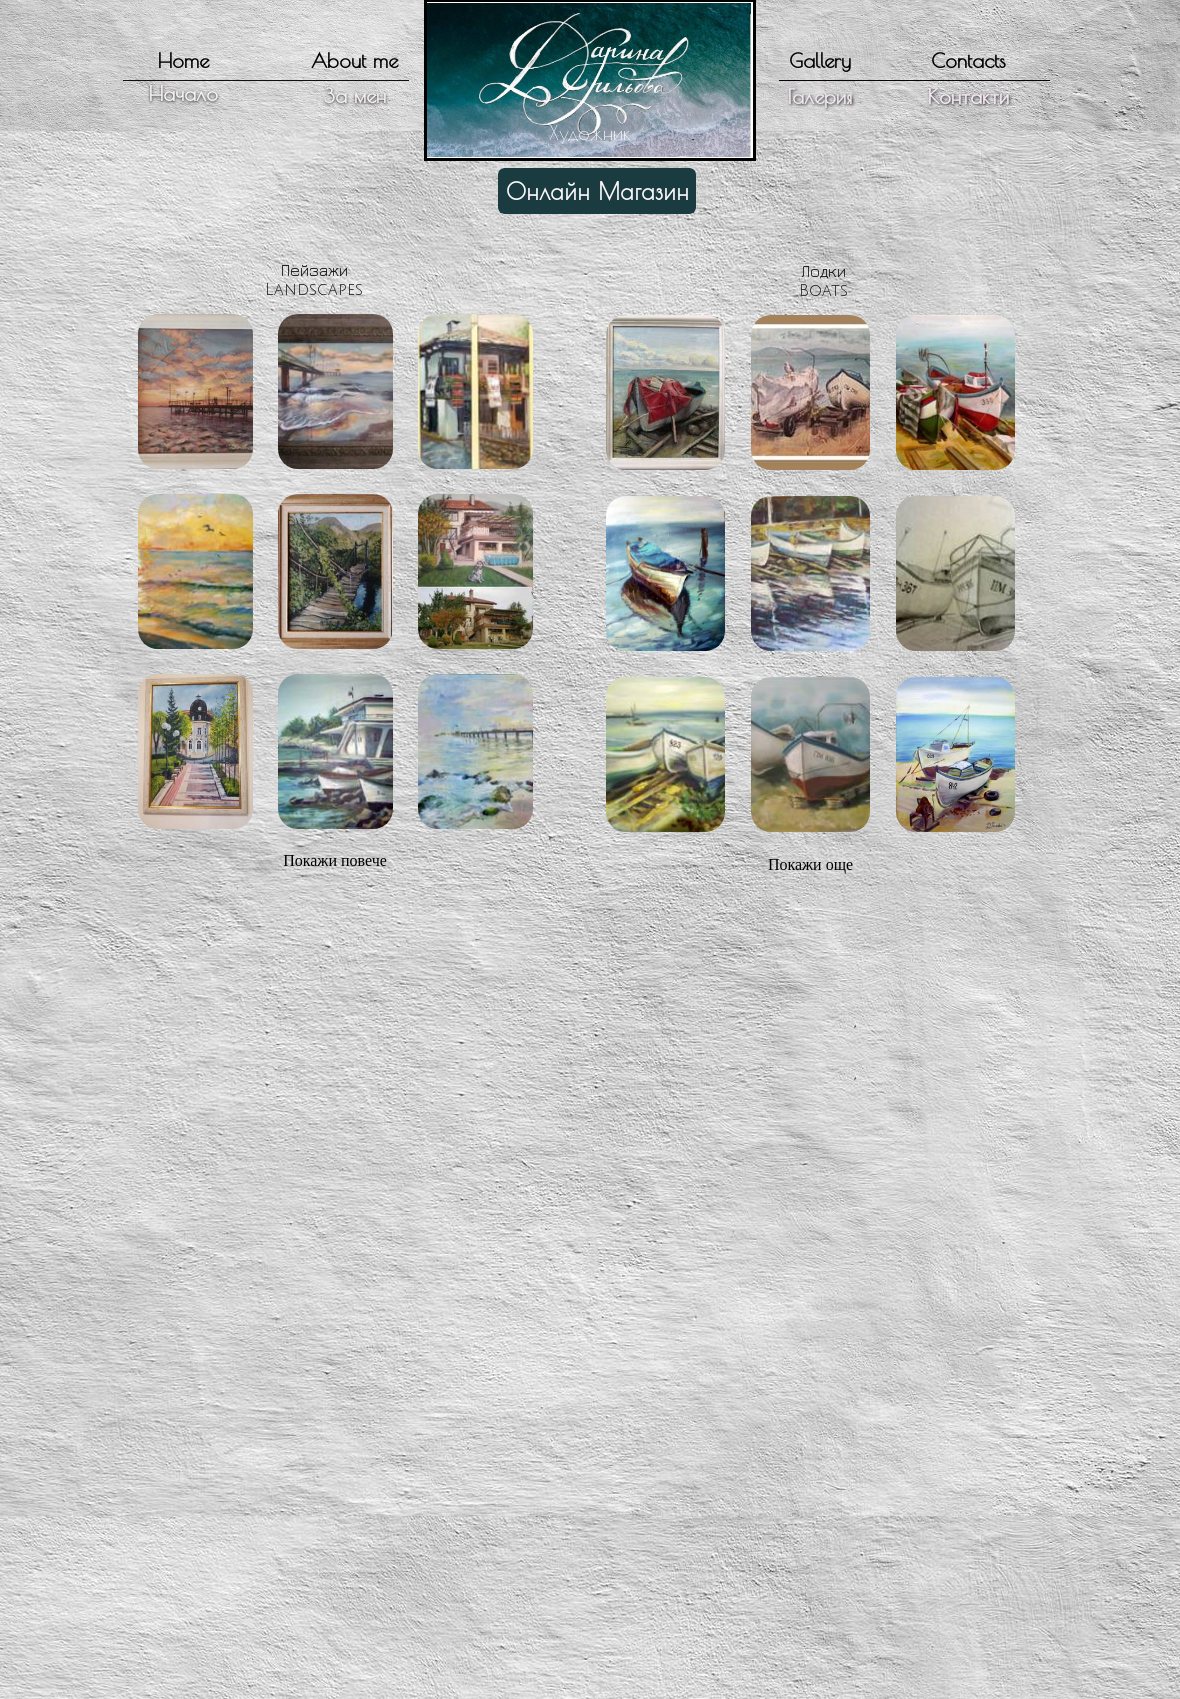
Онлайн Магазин (597, 191)
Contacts (968, 60)
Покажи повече (335, 860)
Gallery (820, 60)
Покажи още (810, 864)
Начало (183, 93)
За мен (355, 95)
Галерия (820, 96)
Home (183, 60)
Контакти (968, 96)
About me (354, 60)
